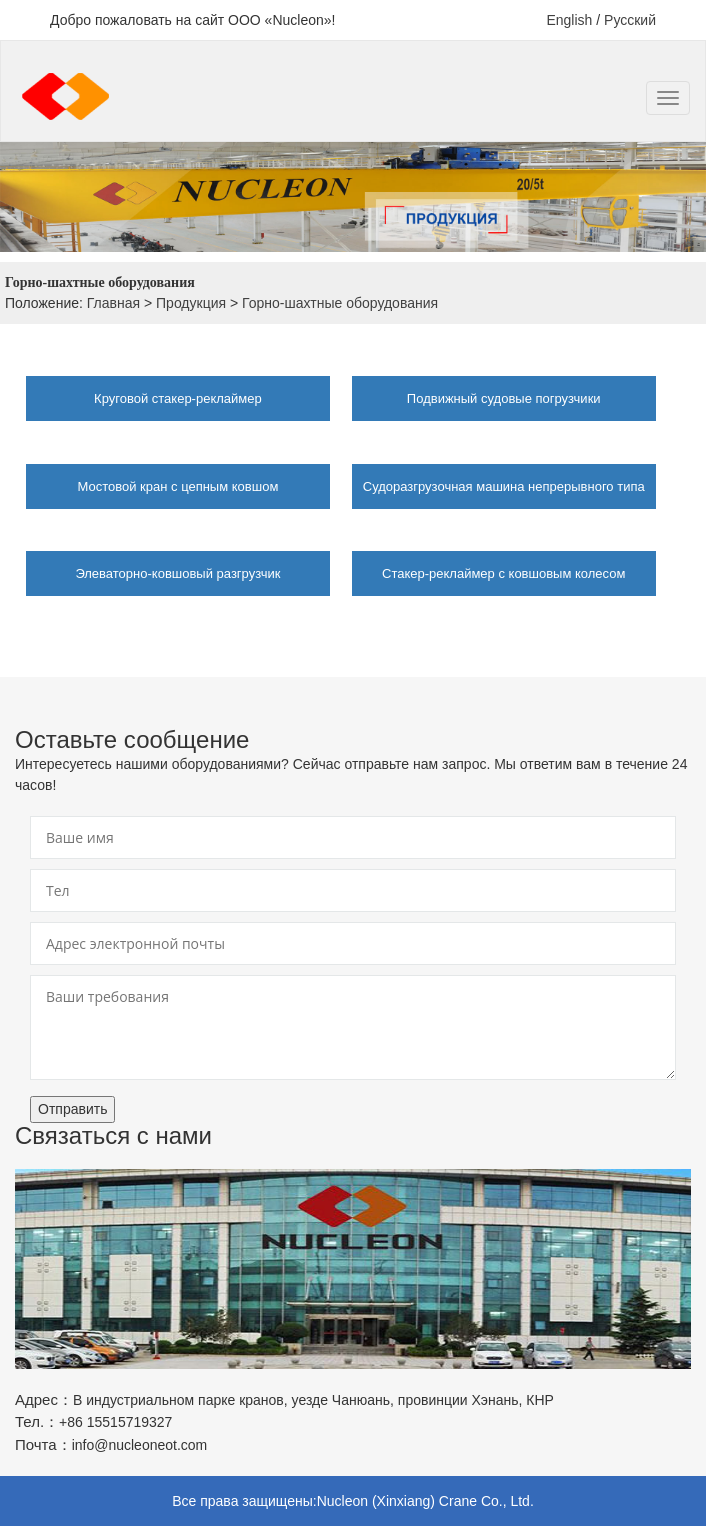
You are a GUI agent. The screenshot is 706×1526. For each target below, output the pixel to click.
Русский (630, 20)
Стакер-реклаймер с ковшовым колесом (503, 573)
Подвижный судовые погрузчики (504, 398)
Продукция (191, 303)
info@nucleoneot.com (140, 1445)
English (569, 20)
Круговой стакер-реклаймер (178, 398)
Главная (113, 303)
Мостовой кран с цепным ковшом (177, 486)
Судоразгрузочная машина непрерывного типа (504, 486)
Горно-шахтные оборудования (340, 303)
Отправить (72, 1109)
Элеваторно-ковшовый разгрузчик (177, 573)
